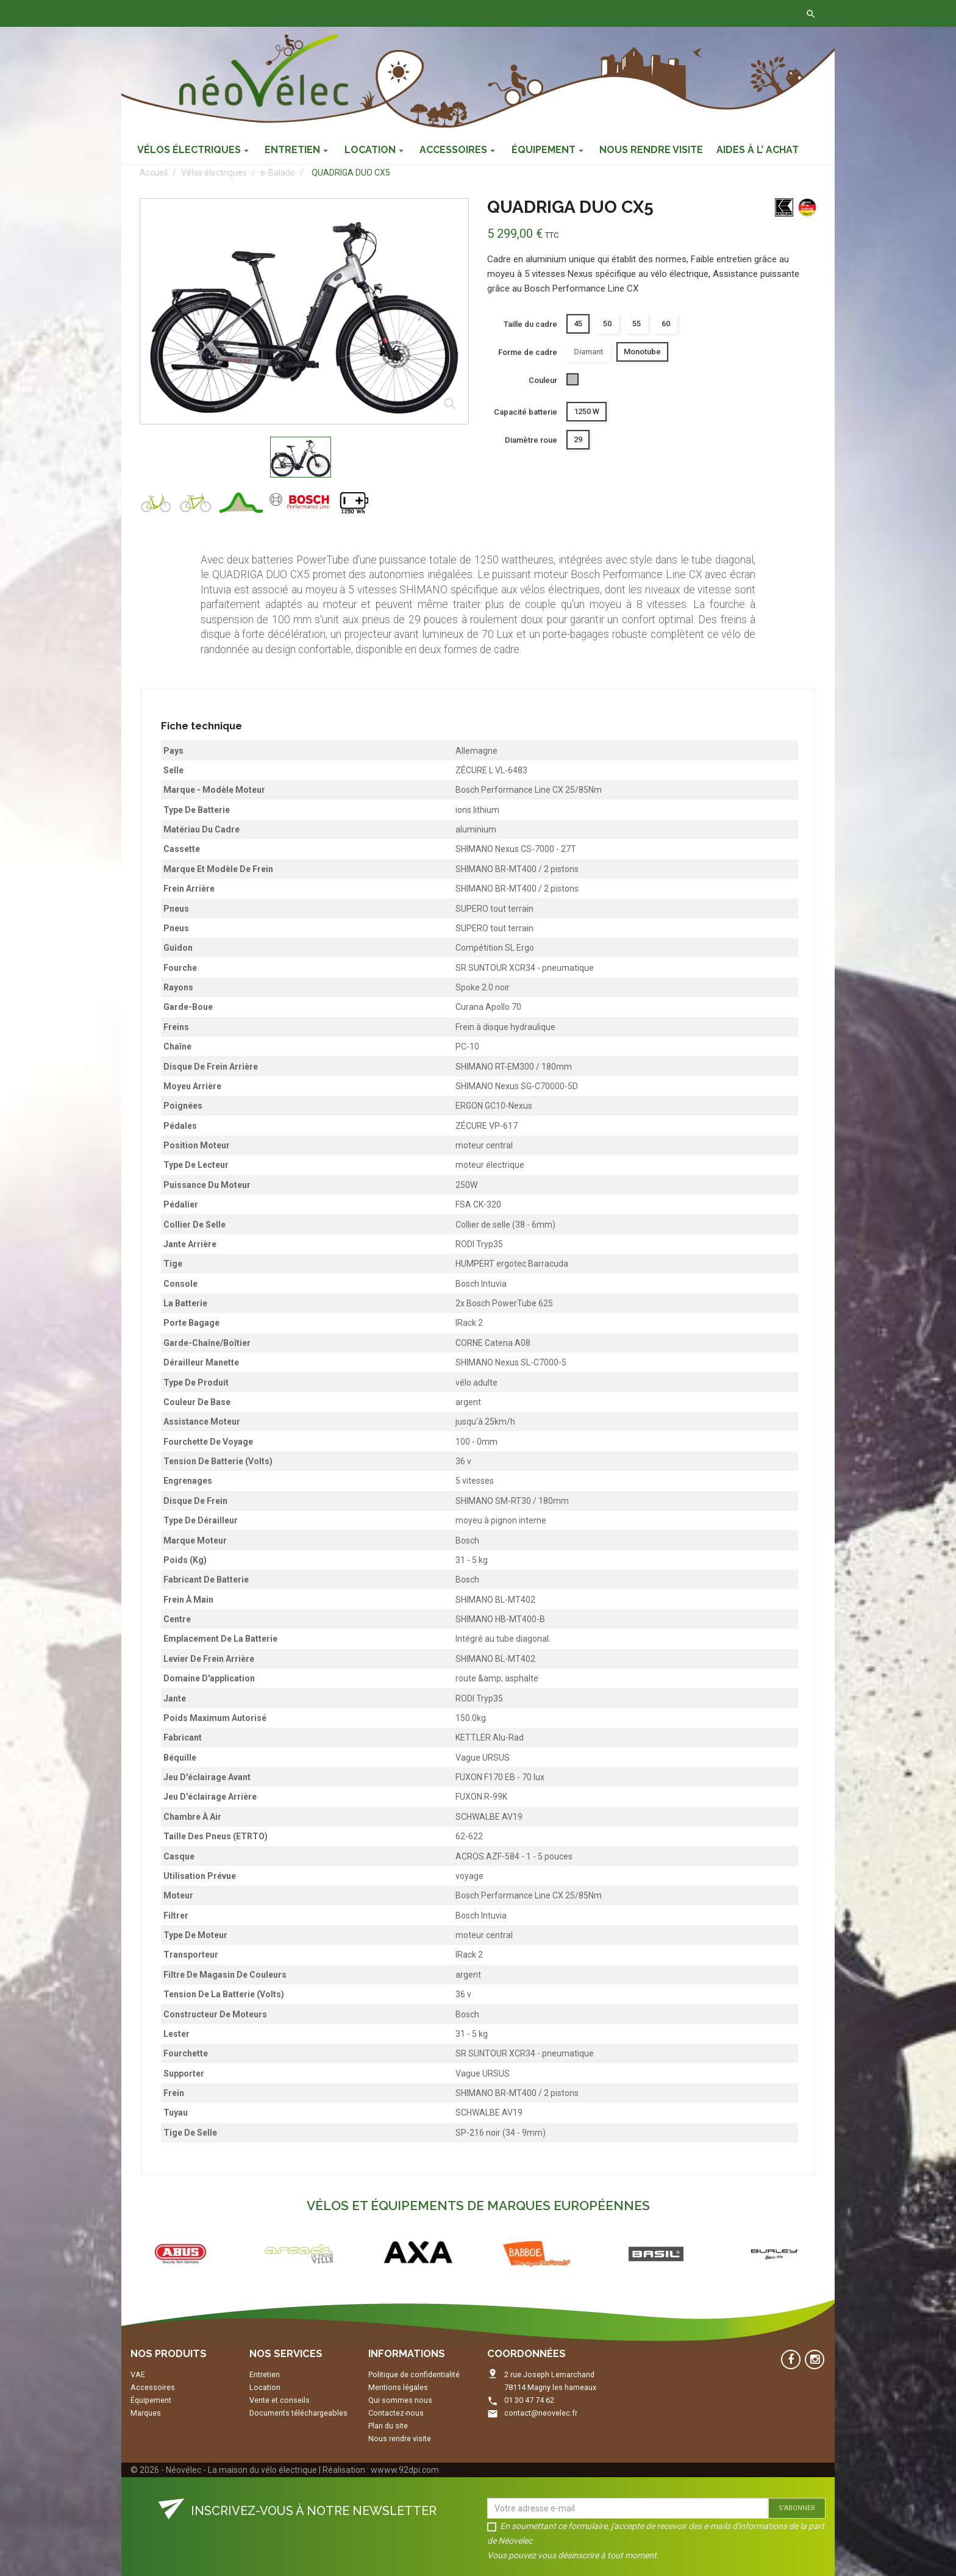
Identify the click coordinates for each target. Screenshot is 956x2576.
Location (264, 2387)
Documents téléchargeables (298, 2412)
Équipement (150, 2400)
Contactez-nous (311, 13)
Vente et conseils (279, 2400)
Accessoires (152, 2387)
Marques (145, 2412)
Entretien (264, 2374)
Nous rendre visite (399, 2438)
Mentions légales (398, 2387)
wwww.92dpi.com (405, 2470)
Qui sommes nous (400, 2400)
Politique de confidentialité (414, 2374)
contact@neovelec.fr (540, 2412)
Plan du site (388, 2425)
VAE (137, 2374)
